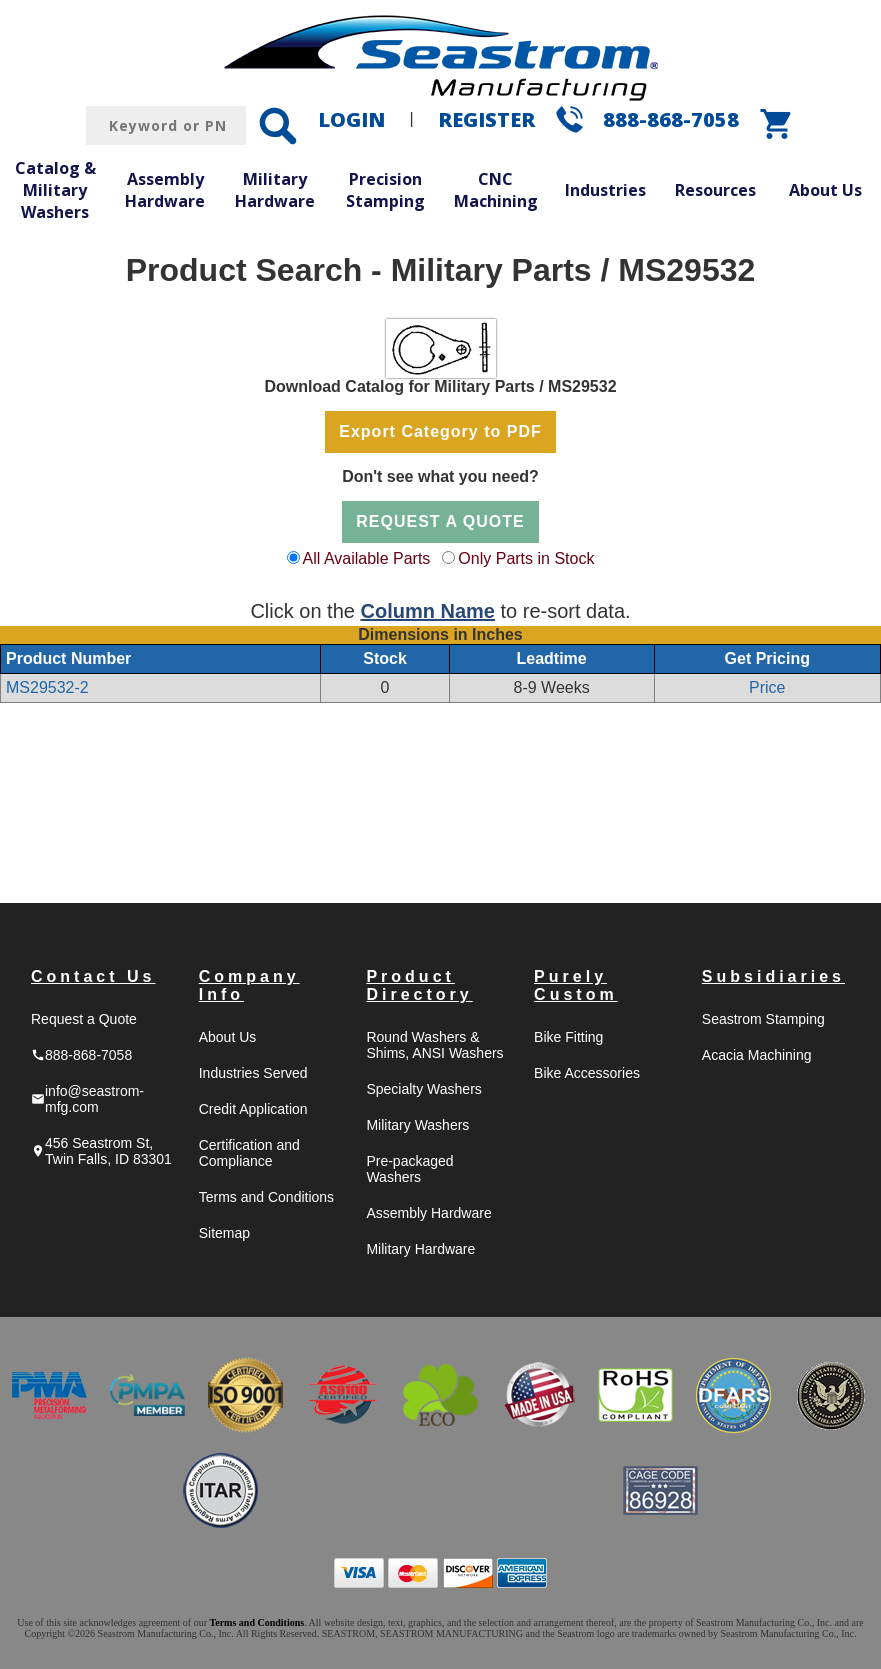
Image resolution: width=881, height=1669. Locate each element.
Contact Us (93, 976)
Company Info (249, 985)
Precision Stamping (385, 190)
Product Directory (419, 985)
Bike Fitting (568, 1037)
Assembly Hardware (165, 190)
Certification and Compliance (249, 1153)
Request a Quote (84, 1019)
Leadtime (551, 658)
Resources (715, 190)
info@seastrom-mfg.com (87, 1099)
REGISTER (486, 119)
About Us (825, 190)
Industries (605, 190)
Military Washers (417, 1125)
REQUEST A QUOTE (440, 521)
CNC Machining (496, 190)
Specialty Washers (423, 1089)
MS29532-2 (47, 687)
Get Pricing (767, 658)
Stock (385, 658)
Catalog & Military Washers (55, 189)
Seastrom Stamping (763, 1019)
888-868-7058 (671, 119)
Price (767, 687)
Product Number (68, 658)
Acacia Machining (757, 1055)
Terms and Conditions (266, 1197)
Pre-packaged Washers (409, 1169)
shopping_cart (777, 124)
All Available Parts (367, 558)
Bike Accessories (587, 1073)
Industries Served (253, 1073)
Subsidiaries (773, 976)
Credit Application (253, 1109)
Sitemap (224, 1233)
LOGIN (351, 119)
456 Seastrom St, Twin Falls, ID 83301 (101, 1151)
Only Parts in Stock (526, 558)
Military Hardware (275, 190)
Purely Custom (576, 985)
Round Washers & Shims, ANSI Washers (434, 1045)
